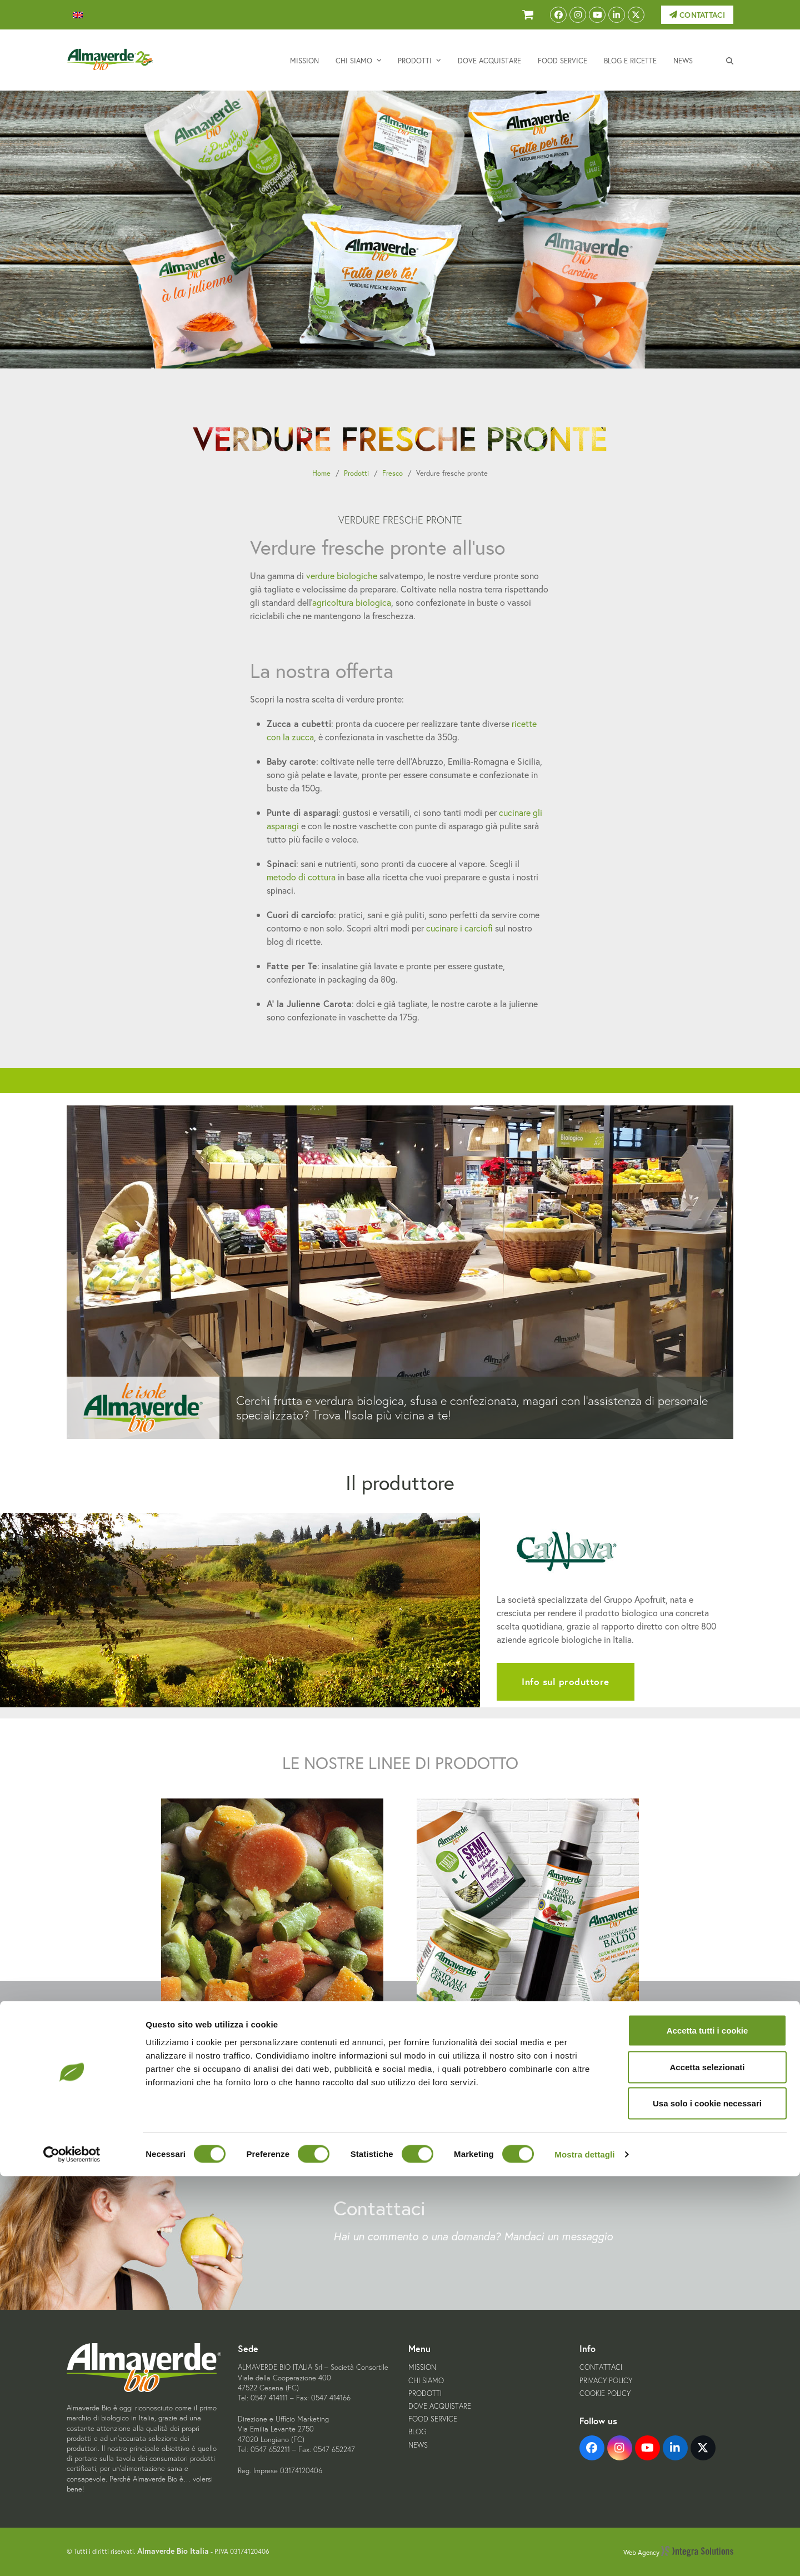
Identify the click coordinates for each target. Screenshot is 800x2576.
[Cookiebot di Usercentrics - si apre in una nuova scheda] (72, 2554)
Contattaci (697, 15)
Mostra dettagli (584, 2554)
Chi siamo (426, 2380)
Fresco (392, 473)
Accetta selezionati (706, 2467)
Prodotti (356, 473)
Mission (422, 2367)
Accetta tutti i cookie (707, 2430)
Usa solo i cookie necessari (707, 2503)
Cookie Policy (605, 2393)
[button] (730, 60)
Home (321, 473)
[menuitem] (77, 15)
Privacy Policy (605, 2380)
